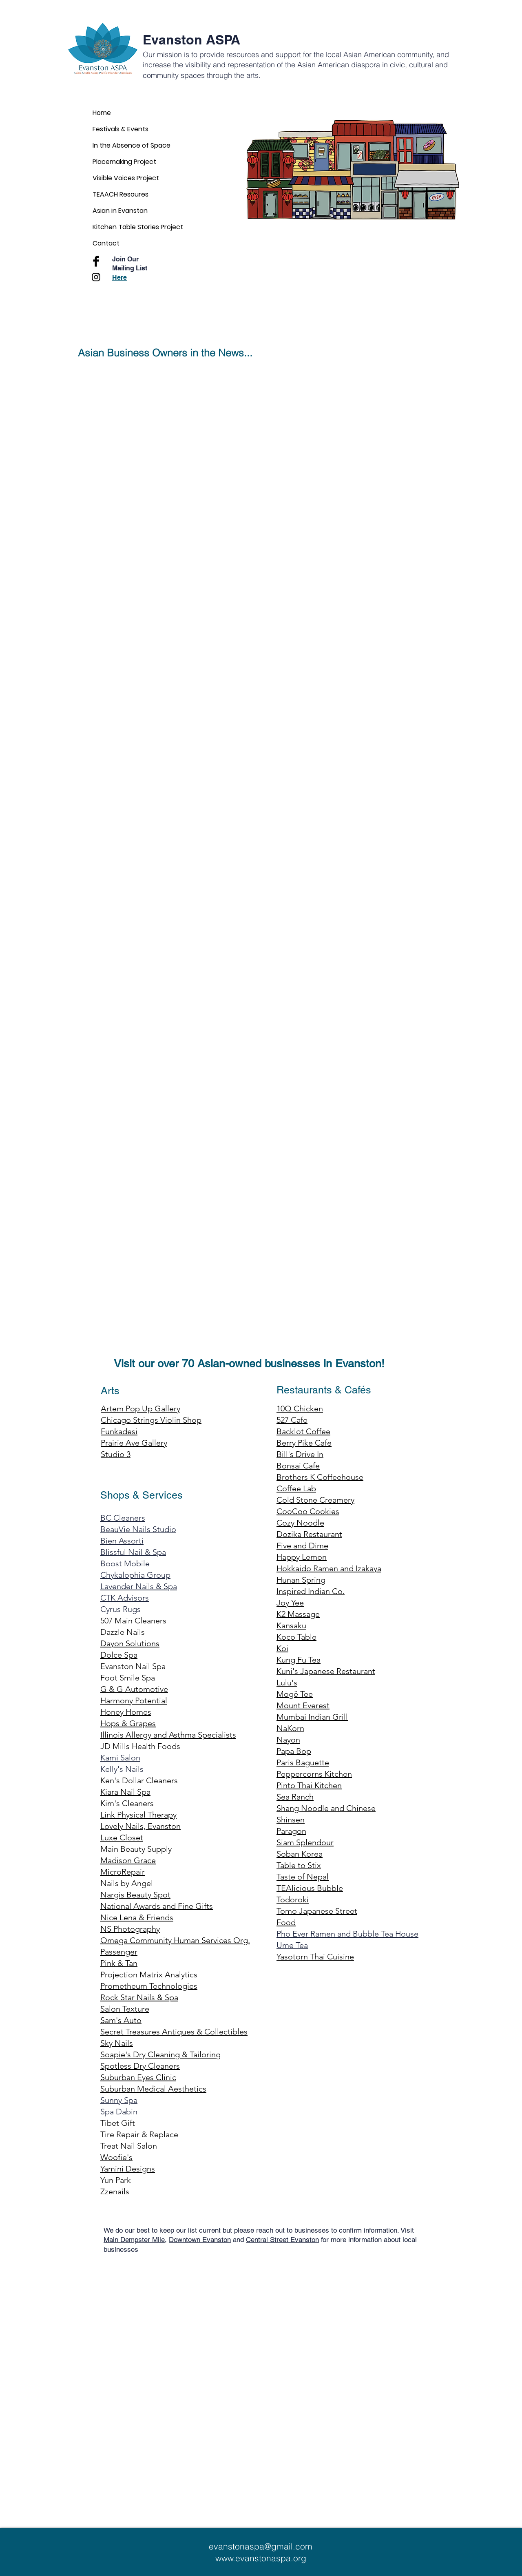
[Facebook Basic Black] (96, 261)
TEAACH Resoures (120, 194)
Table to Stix (298, 1865)
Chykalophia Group (135, 1575)
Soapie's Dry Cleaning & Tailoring (160, 2054)
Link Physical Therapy (138, 1815)
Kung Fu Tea (298, 1660)
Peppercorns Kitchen (314, 1774)
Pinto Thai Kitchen (309, 1785)
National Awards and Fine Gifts (156, 1906)
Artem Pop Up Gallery (140, 1408)
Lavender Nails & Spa (138, 1586)
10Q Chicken (299, 1408)
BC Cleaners (122, 1518)
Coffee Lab (296, 1488)
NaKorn (290, 1728)
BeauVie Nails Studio (138, 1529)
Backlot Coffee (303, 1431)
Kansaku (291, 1625)
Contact (106, 243)
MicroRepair (122, 1872)
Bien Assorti (122, 1541)
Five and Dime (302, 1545)
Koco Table (296, 1637)
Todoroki (292, 1899)
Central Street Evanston (282, 2239)
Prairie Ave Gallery (134, 1443)
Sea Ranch (295, 1797)
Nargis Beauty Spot (135, 1894)
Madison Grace (128, 1860)
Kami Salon (120, 1757)
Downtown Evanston (200, 2239)
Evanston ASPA (191, 39)
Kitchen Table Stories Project (138, 227)
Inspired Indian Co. (310, 1591)
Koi (282, 1648)
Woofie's (116, 2157)
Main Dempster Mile (134, 2239)
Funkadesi (119, 1431)
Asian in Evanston (120, 210)
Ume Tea (292, 1945)
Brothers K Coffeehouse (319, 1477)
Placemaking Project (124, 161)
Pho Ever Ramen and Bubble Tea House (347, 1934)
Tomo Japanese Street (316, 1911)
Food (286, 1922)
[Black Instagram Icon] (96, 277)
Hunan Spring (300, 1580)
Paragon (291, 1831)
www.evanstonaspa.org (260, 2558)
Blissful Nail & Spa (133, 1552)
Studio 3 (115, 1454)
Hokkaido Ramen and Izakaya (328, 1568)
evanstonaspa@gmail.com (260, 2546)
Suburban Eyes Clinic (138, 2077)
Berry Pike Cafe (304, 1443)
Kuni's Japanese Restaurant (325, 1671)
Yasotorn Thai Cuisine (315, 1956)
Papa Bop (293, 1751)
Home (102, 112)
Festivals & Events (120, 129)
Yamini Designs (127, 2169)
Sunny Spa (118, 2100)
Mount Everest (303, 1705)
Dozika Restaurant (309, 1534)
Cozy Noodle (300, 1523)
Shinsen (290, 1819)
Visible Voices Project (126, 178)
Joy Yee (290, 1603)
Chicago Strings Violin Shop (151, 1420)
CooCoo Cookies (307, 1511)
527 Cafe (291, 1420)
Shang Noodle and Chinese (326, 1808)
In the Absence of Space (131, 145)
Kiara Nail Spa (125, 1792)
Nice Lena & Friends (136, 1917)
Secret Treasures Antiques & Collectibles (174, 2031)
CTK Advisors (124, 1598)
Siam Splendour (305, 1842)
